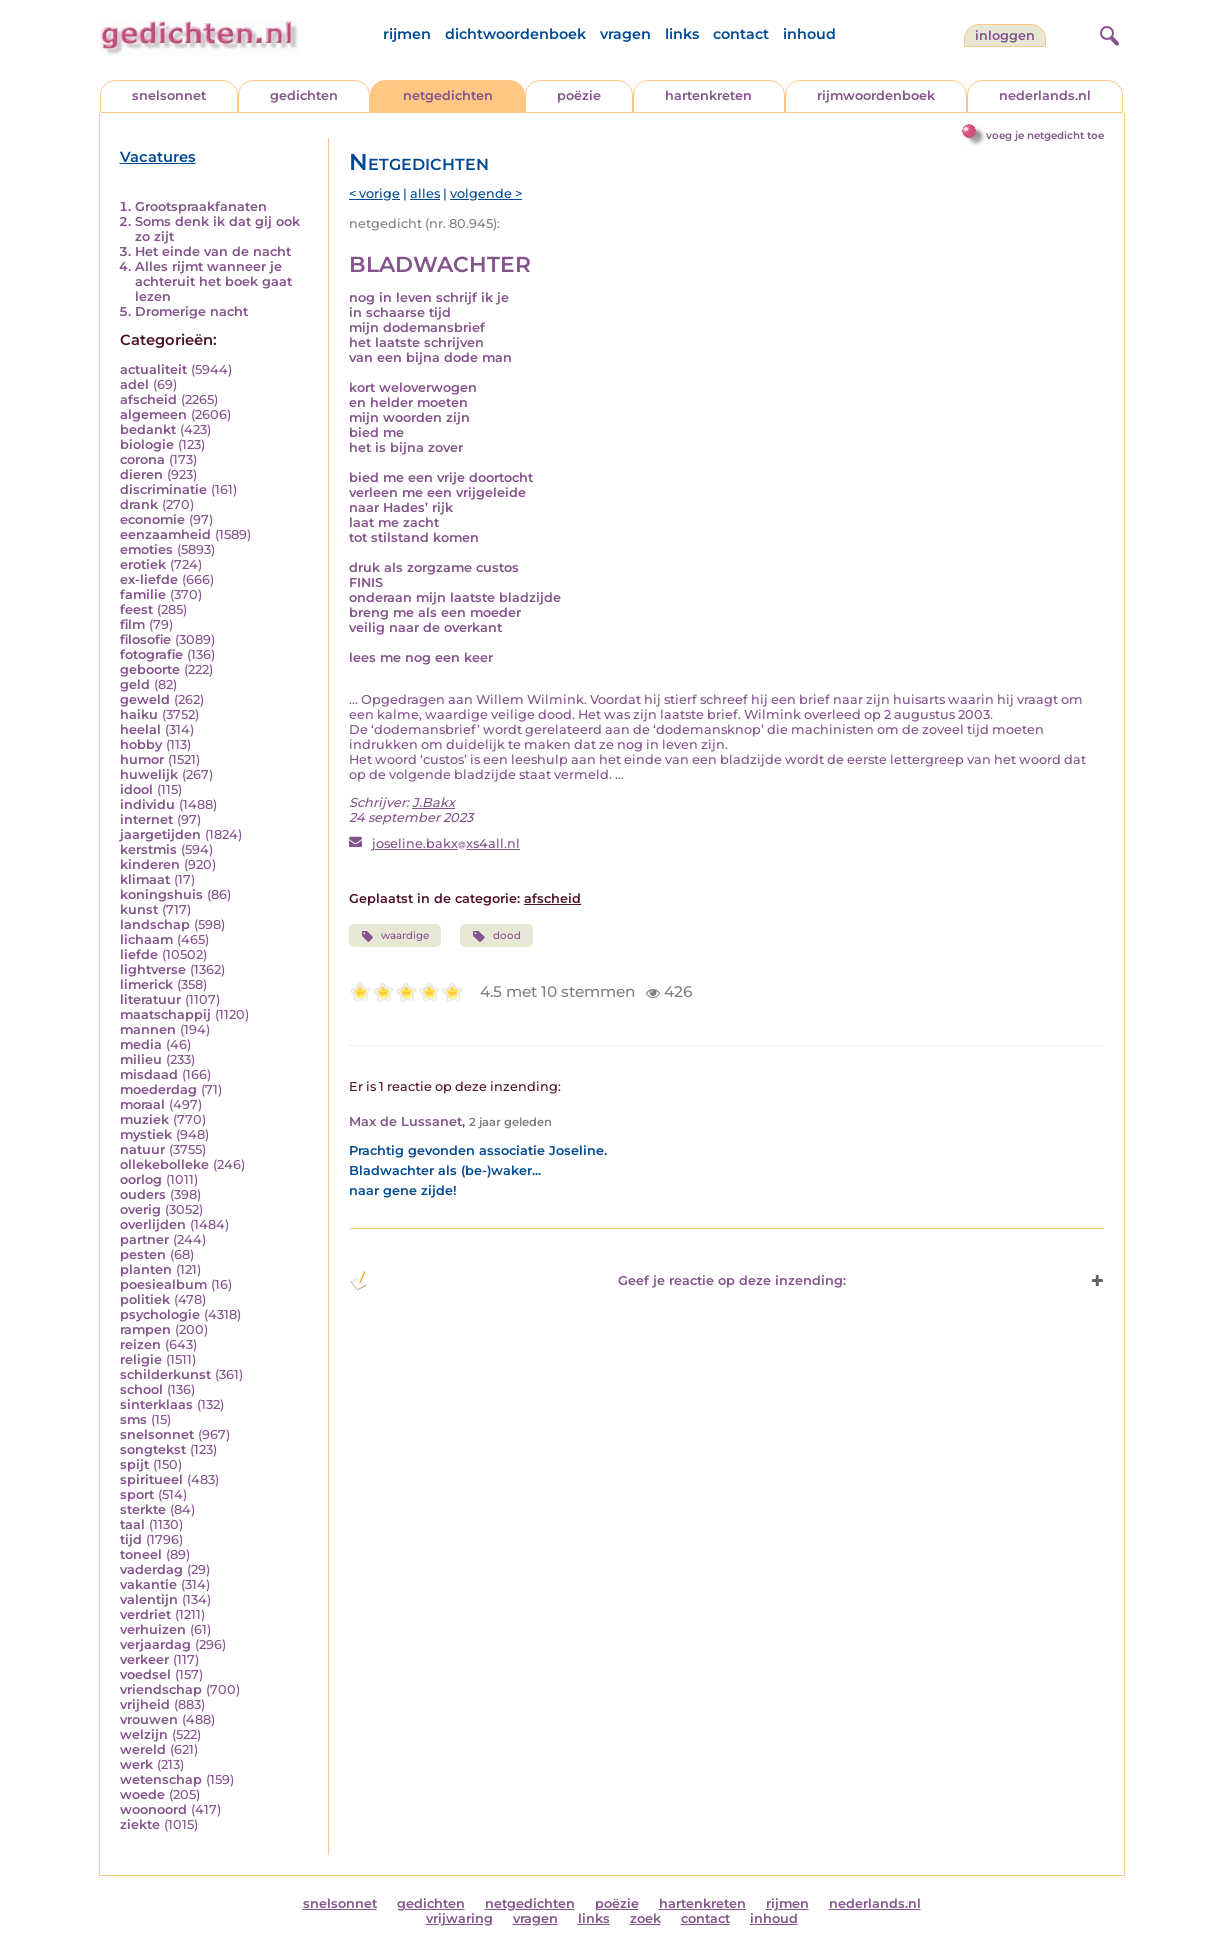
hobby (141, 744)
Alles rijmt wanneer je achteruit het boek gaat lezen (213, 281)
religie (141, 1359)
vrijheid (145, 1704)
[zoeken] (1107, 33)
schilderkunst (165, 1374)
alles (425, 193)
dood (496, 936)
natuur (142, 1149)
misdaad (149, 1074)
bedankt (148, 429)
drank (139, 504)
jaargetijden (160, 834)
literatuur (150, 999)
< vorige (374, 193)
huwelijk (149, 774)
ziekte (140, 1824)
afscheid (148, 399)
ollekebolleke (164, 1164)
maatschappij (165, 1014)
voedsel (145, 1674)
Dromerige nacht (191, 311)
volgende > (486, 193)
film (132, 624)
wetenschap (161, 1779)
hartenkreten (708, 95)
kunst (139, 909)
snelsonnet (169, 95)
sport (137, 1494)
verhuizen (153, 1629)
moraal (142, 1104)
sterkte (143, 1509)
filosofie (145, 639)
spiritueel (151, 1479)
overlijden (153, 1224)
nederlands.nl (1045, 95)
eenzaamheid (165, 534)
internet (146, 819)
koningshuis (161, 894)
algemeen (153, 414)
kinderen (150, 864)
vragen (625, 34)
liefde (139, 954)
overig (140, 1209)
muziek (144, 1119)
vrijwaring (459, 1918)
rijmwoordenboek (876, 95)
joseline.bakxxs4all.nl (446, 843)
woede (142, 1794)
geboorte (150, 669)
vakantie (148, 1584)
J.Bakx (433, 802)
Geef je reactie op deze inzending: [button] (597, 1281)
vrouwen (149, 1719)
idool (136, 789)
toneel (141, 1554)
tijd (131, 1539)
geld (135, 684)
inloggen (1005, 35)
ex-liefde (149, 579)
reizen (140, 1344)
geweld (145, 699)
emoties (146, 549)
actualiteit (153, 369)
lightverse (153, 969)
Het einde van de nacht (213, 251)
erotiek (143, 564)
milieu (141, 1059)
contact (741, 34)
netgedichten (448, 95)
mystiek (146, 1134)
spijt (134, 1464)
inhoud (809, 34)
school (141, 1389)
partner (144, 1239)
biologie (147, 444)
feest (136, 609)
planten (146, 1269)
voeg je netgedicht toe (1045, 135)
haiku (139, 714)
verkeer (144, 1659)
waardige (395, 936)
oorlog (141, 1179)
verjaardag (155, 1644)
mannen (148, 1029)
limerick (146, 984)
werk (136, 1764)
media (141, 1044)
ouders (143, 1194)
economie (152, 519)
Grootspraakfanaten (201, 206)
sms (133, 1419)
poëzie (579, 95)
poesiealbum (163, 1284)
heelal (140, 729)
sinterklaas (156, 1404)
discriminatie (163, 489)
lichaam (146, 939)
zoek (645, 1918)
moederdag (158, 1089)
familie (143, 594)
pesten (143, 1254)
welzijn (144, 1734)
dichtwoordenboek (515, 34)
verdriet (145, 1614)
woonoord (153, 1809)
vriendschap (161, 1689)
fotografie (151, 654)
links (682, 34)
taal (132, 1524)
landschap (155, 924)
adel (134, 384)
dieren (141, 474)
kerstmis (148, 849)
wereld (143, 1749)
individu (147, 804)
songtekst (153, 1449)
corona (142, 459)
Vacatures (158, 157)
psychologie (160, 1314)
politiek (145, 1299)
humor (142, 759)
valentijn (149, 1599)
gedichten (304, 95)
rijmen (407, 34)
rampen (145, 1329)
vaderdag (151, 1569)
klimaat (145, 879)
